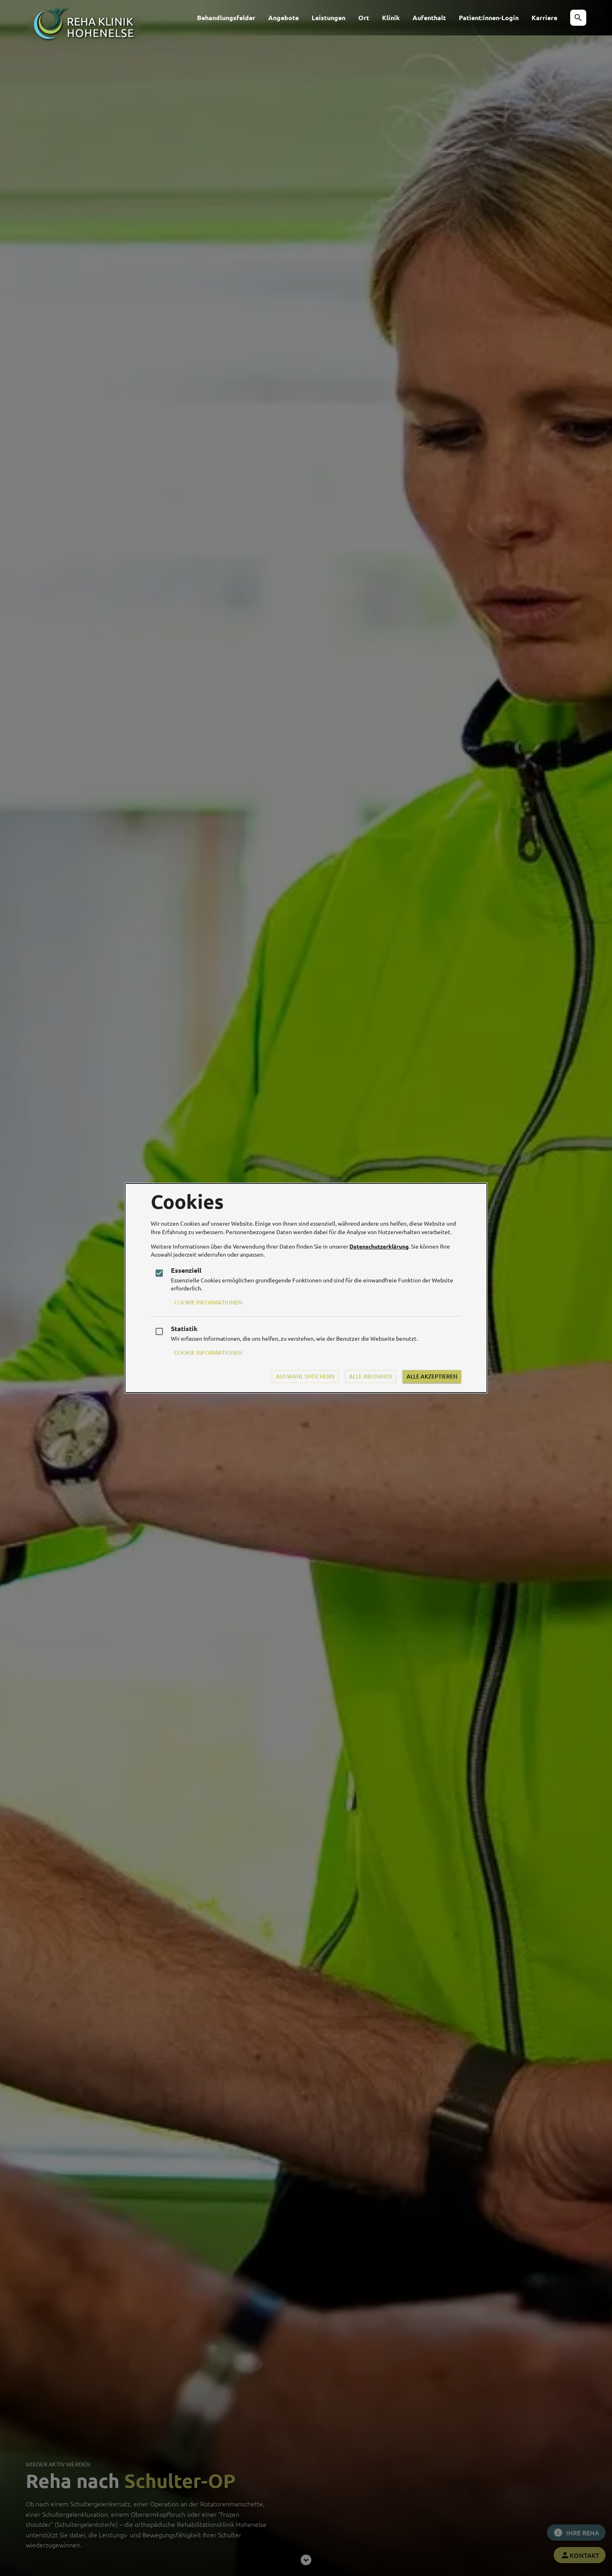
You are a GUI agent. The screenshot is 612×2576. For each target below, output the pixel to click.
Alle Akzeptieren (432, 1376)
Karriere (544, 17)
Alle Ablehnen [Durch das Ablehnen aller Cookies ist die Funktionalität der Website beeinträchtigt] (370, 1376)
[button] (578, 18)
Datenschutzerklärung (379, 1246)
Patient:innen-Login (489, 17)
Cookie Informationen (208, 1302)
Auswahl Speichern (305, 1376)
